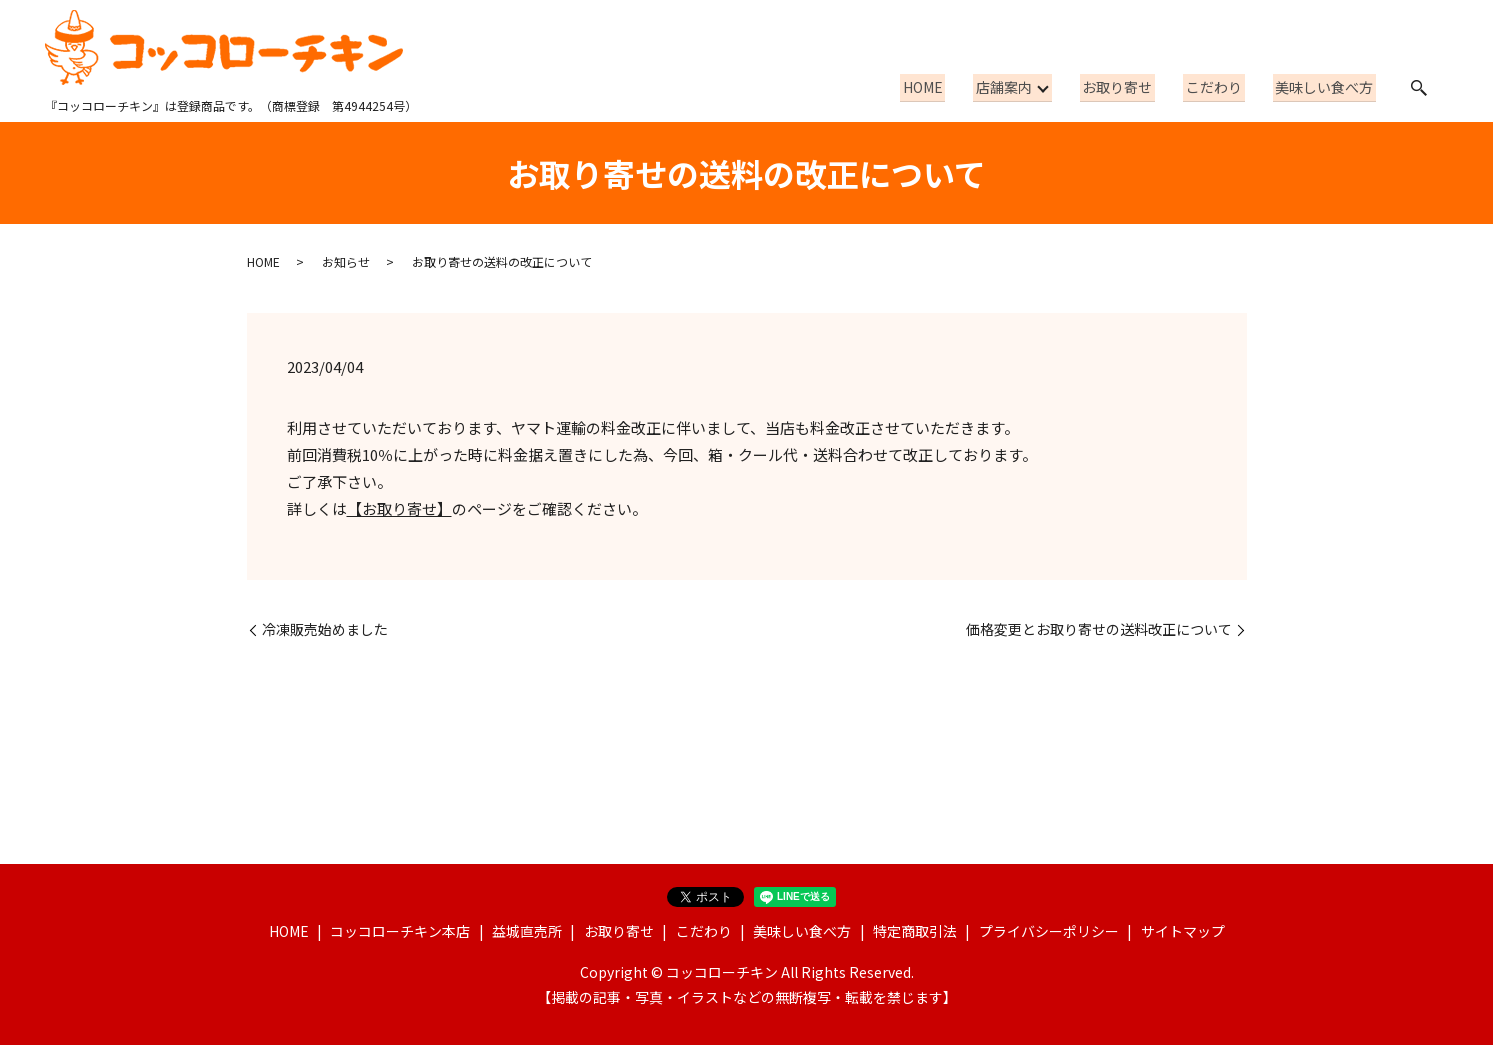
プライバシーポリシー (1049, 931)
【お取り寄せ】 (399, 508)
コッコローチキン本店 (400, 931)
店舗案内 (1019, 87)
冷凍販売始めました (325, 629)
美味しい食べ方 (1327, 87)
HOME (943, 87)
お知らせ (346, 261)
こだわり (1222, 87)
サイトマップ (1183, 931)
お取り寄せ (1131, 87)
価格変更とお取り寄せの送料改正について (1099, 629)
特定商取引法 (915, 931)
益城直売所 (527, 931)
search (1419, 88)
